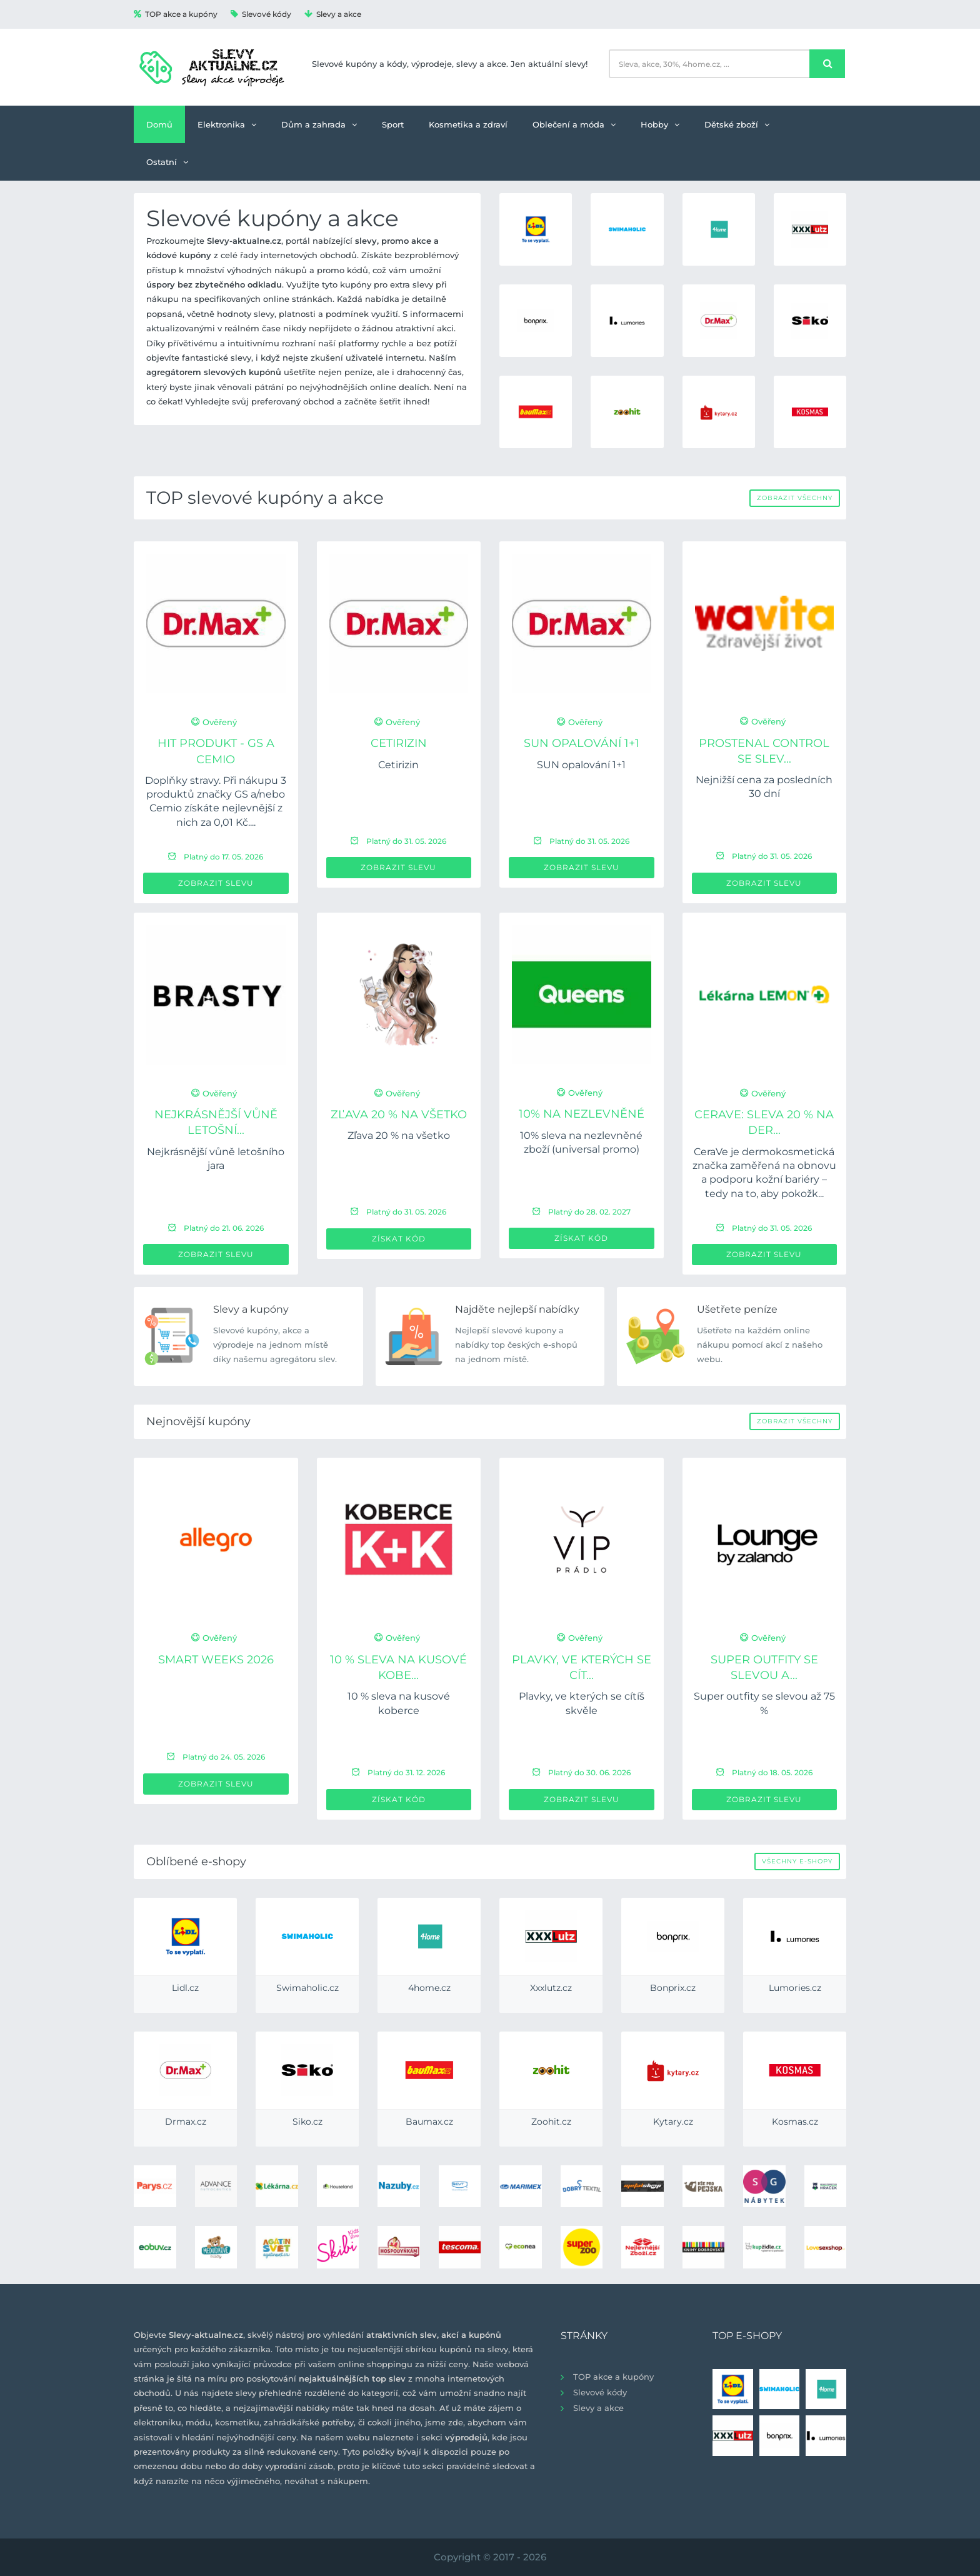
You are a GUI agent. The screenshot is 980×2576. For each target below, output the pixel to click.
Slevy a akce (332, 14)
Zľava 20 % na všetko (399, 1114)
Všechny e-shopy (797, 1861)
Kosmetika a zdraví (468, 124)
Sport (393, 124)
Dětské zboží (736, 124)
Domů (159, 124)
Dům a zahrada (319, 124)
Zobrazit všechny (794, 498)
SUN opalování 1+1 (581, 743)
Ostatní (167, 162)
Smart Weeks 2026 (216, 1659)
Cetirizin (399, 743)
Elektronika (227, 124)
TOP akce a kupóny (176, 14)
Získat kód (399, 1238)
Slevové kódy (261, 14)
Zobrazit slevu (216, 883)
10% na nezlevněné (581, 1114)
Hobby (660, 124)
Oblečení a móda (574, 124)
